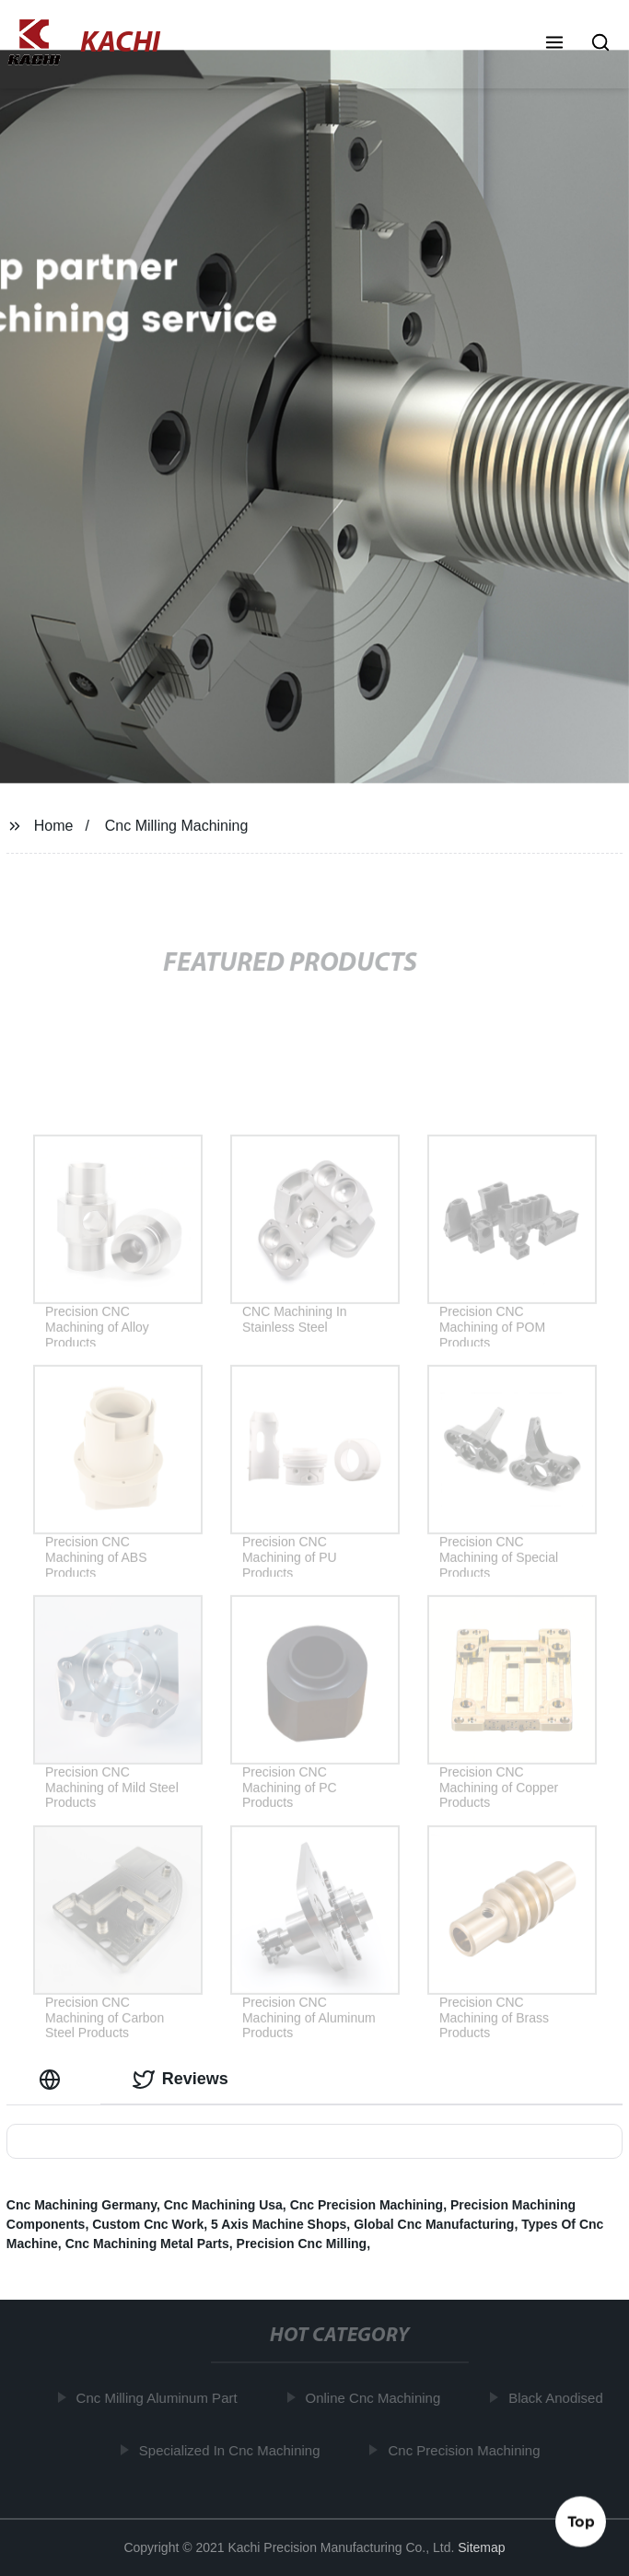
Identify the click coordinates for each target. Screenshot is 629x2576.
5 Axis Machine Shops (278, 2224)
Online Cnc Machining (376, 2398)
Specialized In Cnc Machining (232, 2450)
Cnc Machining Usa (223, 2204)
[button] (554, 44)
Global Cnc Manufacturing (434, 2224)
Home (54, 825)
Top (581, 2520)
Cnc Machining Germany (81, 2204)
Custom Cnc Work (148, 2224)
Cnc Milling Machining (177, 825)
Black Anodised (558, 2398)
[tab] (53, 2079)
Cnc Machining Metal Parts (147, 2243)
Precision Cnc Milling (302, 2243)
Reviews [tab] (180, 2080)
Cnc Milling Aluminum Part (159, 2398)
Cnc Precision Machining (366, 2204)
